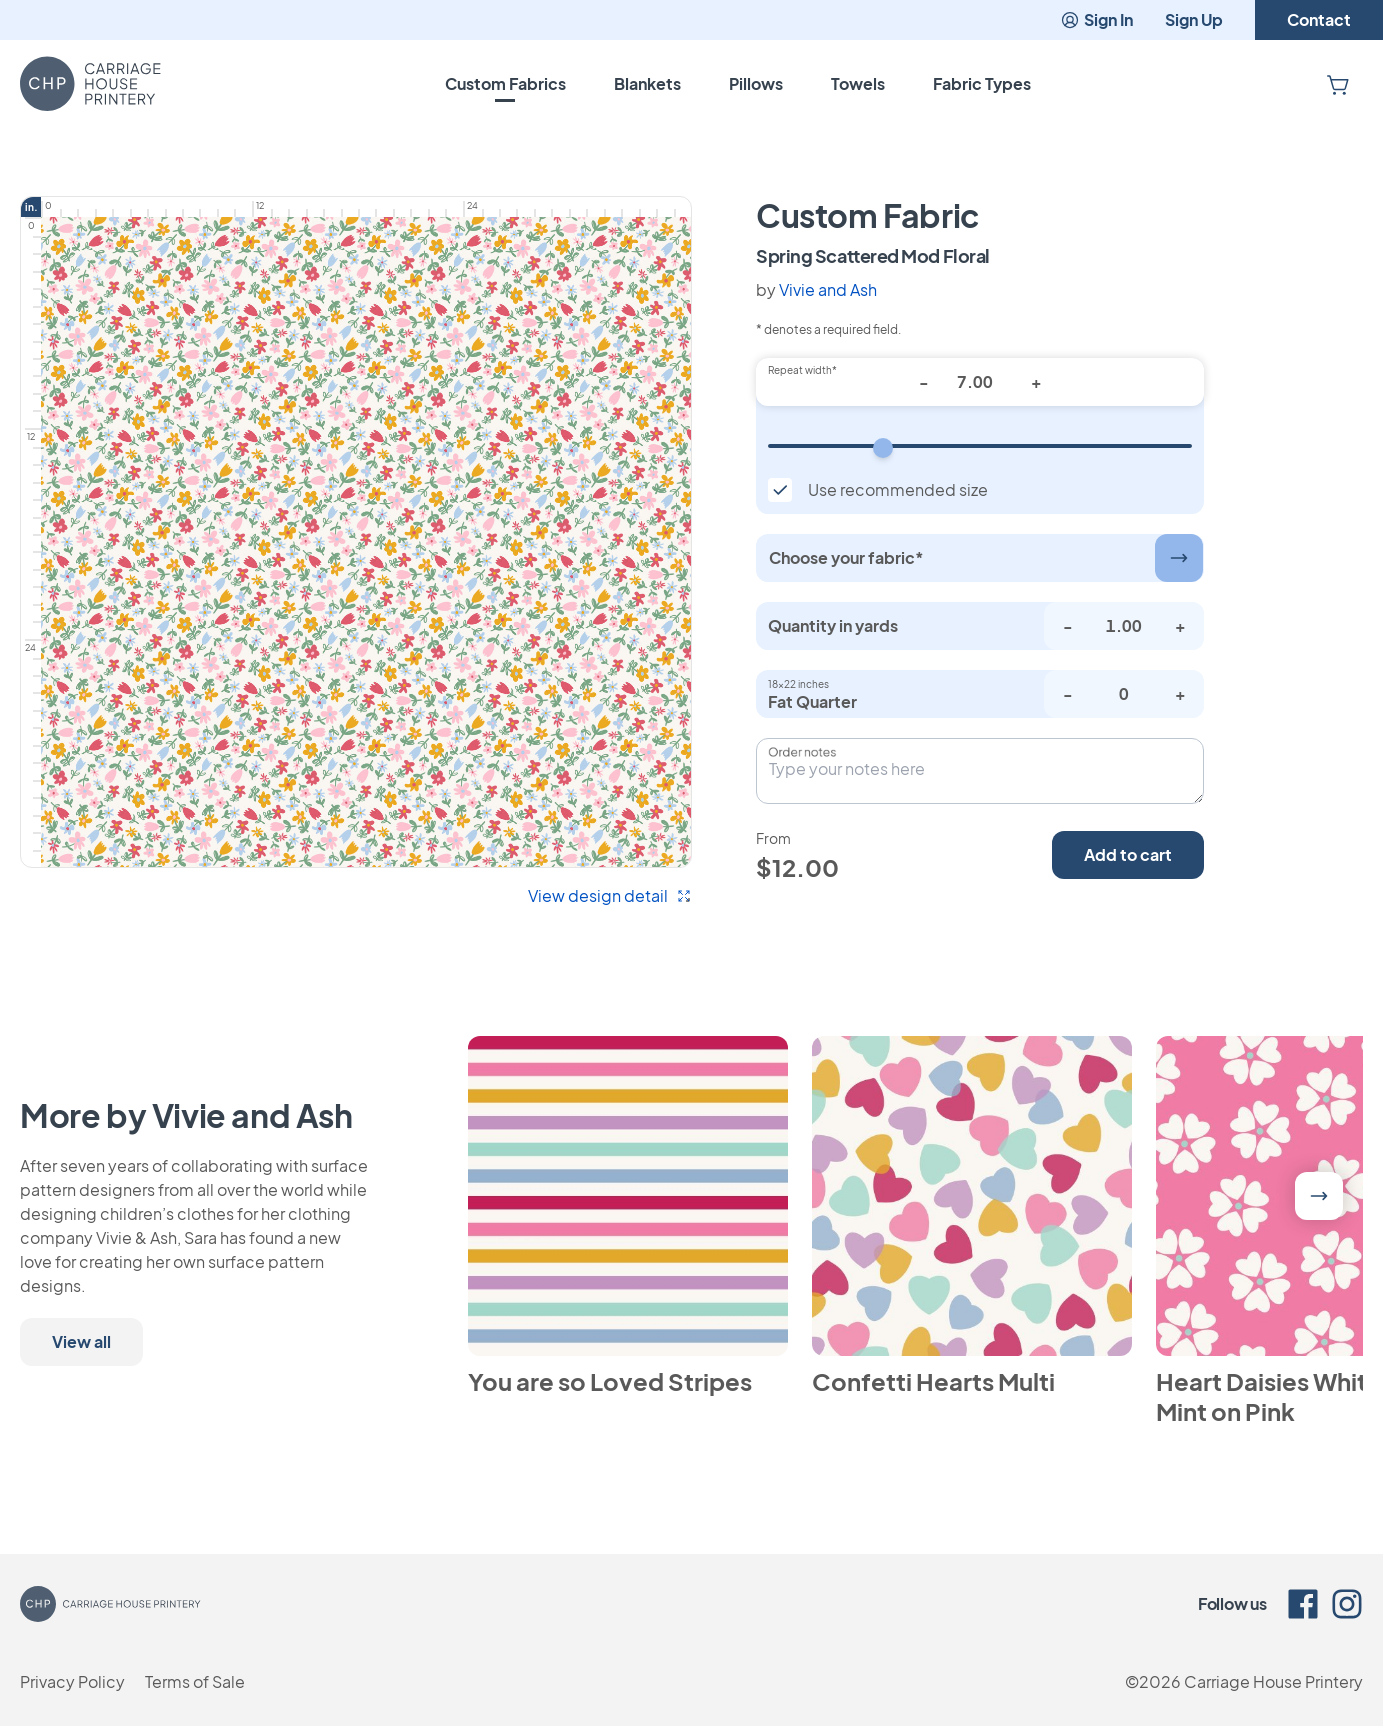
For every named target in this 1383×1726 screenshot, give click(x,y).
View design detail (610, 895)
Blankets (647, 83)
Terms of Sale (195, 1681)
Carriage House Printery (1273, 1681)
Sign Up (1194, 19)
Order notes (802, 752)
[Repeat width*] (980, 382)
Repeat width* (802, 370)
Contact (1319, 19)
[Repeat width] (980, 446)
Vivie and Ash (828, 289)
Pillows (756, 83)
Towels (858, 83)
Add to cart (1128, 854)
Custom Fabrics (505, 83)
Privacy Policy (72, 1681)
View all (81, 1341)
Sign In (1096, 19)
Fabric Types (982, 83)
